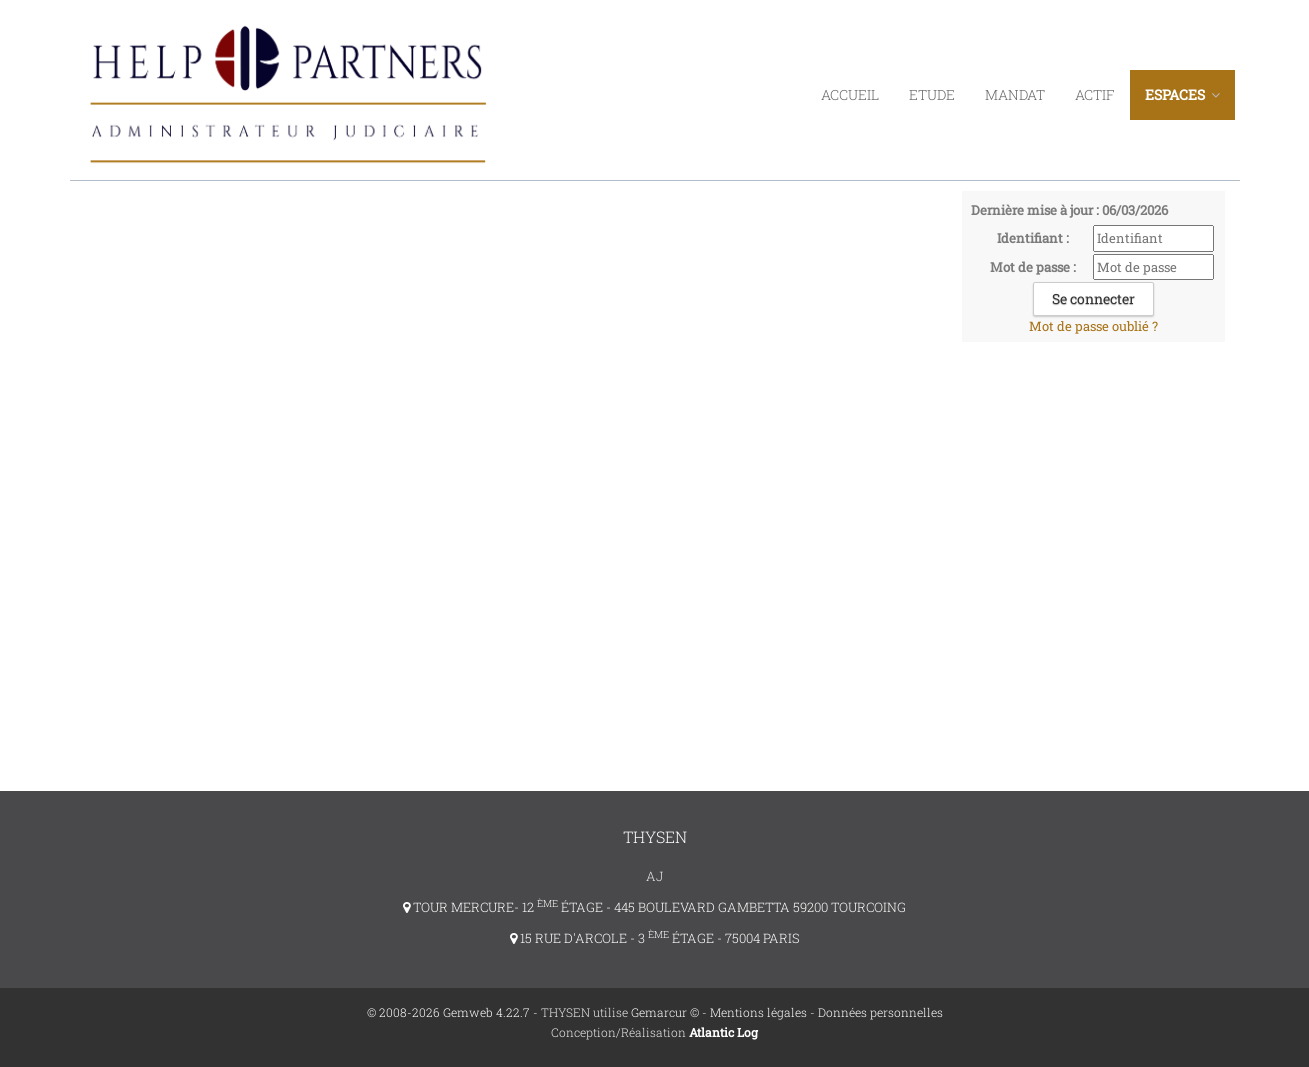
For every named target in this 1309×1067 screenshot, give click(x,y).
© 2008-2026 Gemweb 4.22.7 (448, 1012)
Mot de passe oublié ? (1093, 326)
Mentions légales (758, 1012)
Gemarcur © (665, 1012)
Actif (1095, 94)
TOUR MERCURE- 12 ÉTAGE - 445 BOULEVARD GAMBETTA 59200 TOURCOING (654, 907)
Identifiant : (1033, 238)
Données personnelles (880, 1012)
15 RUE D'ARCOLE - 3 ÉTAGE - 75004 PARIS (655, 938)
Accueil (850, 94)
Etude (932, 94)
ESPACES (1182, 94)
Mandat (1015, 94)
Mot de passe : (1033, 267)
